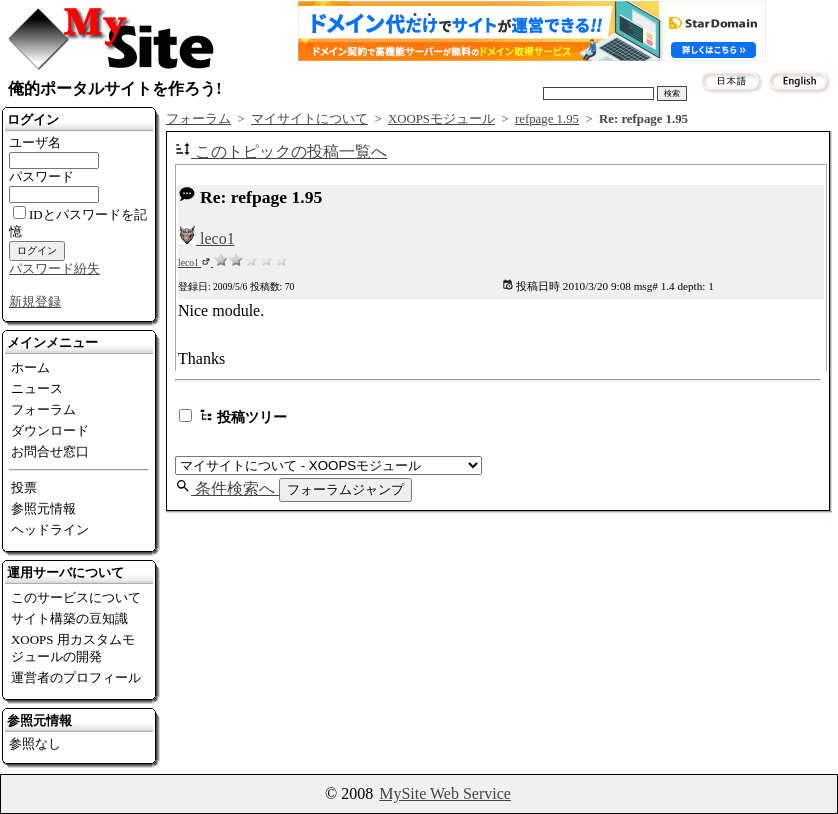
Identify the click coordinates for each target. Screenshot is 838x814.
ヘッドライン (50, 529)
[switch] (185, 415)
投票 (24, 487)
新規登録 (35, 301)
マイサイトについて (309, 119)
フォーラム (43, 409)
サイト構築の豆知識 (69, 618)
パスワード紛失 (54, 268)
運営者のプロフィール (76, 677)
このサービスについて (76, 597)
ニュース (37, 388)
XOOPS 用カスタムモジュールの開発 (73, 648)
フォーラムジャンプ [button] (345, 489)
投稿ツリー (233, 417)
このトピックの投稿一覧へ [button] (281, 151)
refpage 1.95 (547, 119)
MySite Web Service (445, 793)
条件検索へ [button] (227, 488)
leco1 (206, 238)
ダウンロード (50, 430)
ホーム (30, 367)
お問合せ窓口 (50, 451)
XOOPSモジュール (441, 119)
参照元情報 (43, 508)
